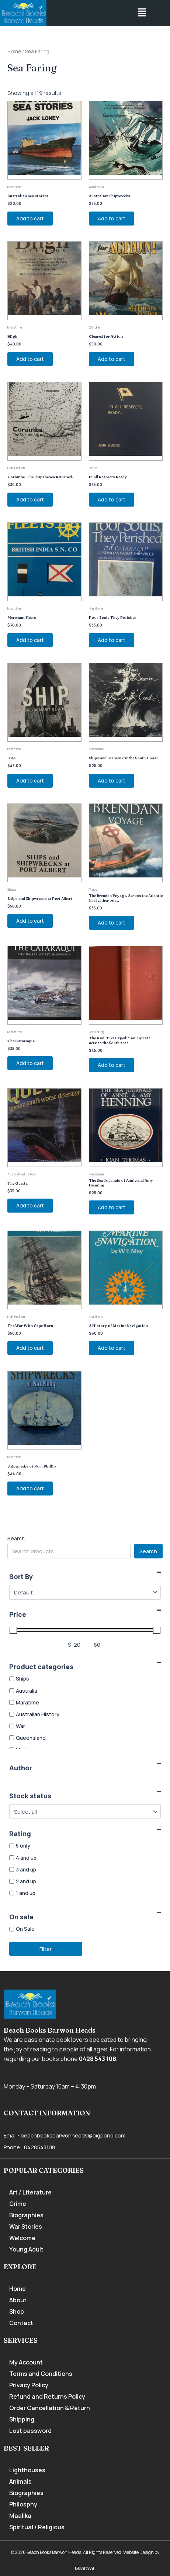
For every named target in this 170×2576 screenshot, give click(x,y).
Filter (45, 1948)
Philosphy (23, 2504)
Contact (21, 2323)
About (18, 2300)
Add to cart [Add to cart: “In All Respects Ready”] (111, 499)
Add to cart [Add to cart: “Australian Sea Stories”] (30, 218)
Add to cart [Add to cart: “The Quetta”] (30, 1205)
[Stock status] (85, 1811)
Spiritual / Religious (37, 2527)
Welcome (22, 2238)
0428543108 (39, 2147)
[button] (142, 13)
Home (14, 51)
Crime (17, 2204)
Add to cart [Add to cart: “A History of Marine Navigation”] (111, 1347)
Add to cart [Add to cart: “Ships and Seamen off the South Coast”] (111, 780)
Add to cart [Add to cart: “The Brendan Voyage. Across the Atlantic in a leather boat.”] (111, 922)
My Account (26, 2362)
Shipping (21, 2419)
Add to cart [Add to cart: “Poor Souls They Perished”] (111, 639)
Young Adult (26, 2249)
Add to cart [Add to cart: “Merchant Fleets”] (30, 639)
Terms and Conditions (40, 2374)
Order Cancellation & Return (49, 2408)
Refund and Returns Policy (47, 2396)
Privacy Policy (28, 2385)
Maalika (20, 2516)
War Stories (25, 2226)
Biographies (26, 2215)
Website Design (138, 2552)
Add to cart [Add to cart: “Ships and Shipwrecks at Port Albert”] (30, 920)
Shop (16, 2311)
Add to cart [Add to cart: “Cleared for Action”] (111, 358)
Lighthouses (27, 2470)
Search (16, 1538)
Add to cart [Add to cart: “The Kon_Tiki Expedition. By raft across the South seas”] (111, 1064)
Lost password (30, 2431)
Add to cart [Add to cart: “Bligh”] (30, 358)
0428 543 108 (97, 2059)
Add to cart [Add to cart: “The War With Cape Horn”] (30, 1347)
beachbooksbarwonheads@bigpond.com (73, 2135)
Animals (20, 2481)
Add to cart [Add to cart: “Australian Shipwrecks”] (111, 218)
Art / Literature (30, 2192)
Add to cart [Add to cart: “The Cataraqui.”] (30, 1063)
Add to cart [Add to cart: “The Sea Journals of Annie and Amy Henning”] (111, 1207)
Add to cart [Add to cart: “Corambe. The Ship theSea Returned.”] (30, 499)
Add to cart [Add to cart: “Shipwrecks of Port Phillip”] (30, 1488)
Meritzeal (84, 2568)
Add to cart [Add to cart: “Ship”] (30, 780)
